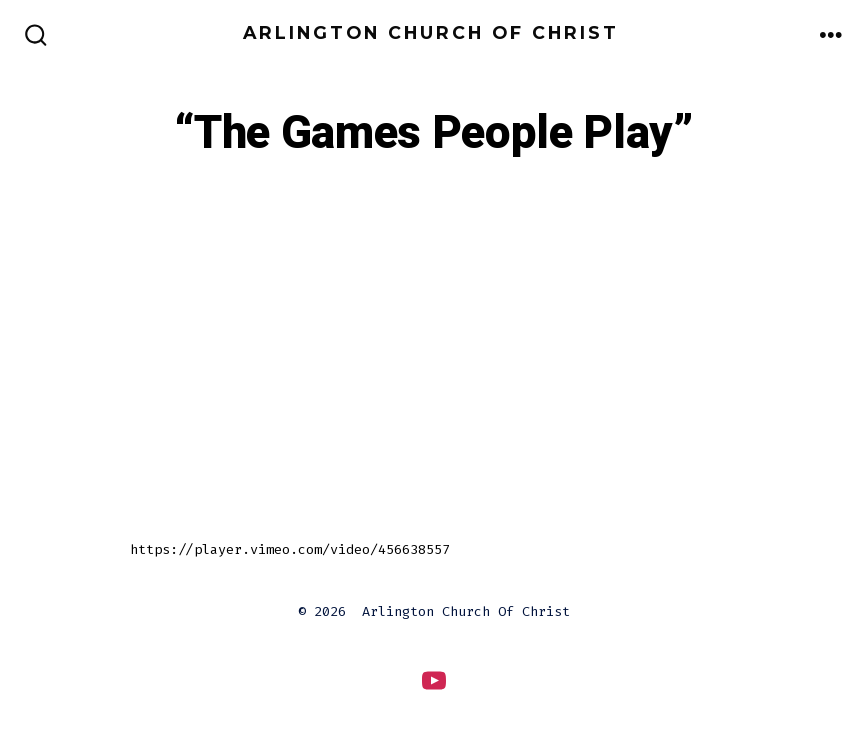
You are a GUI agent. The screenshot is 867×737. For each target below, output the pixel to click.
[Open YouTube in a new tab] (434, 680)
